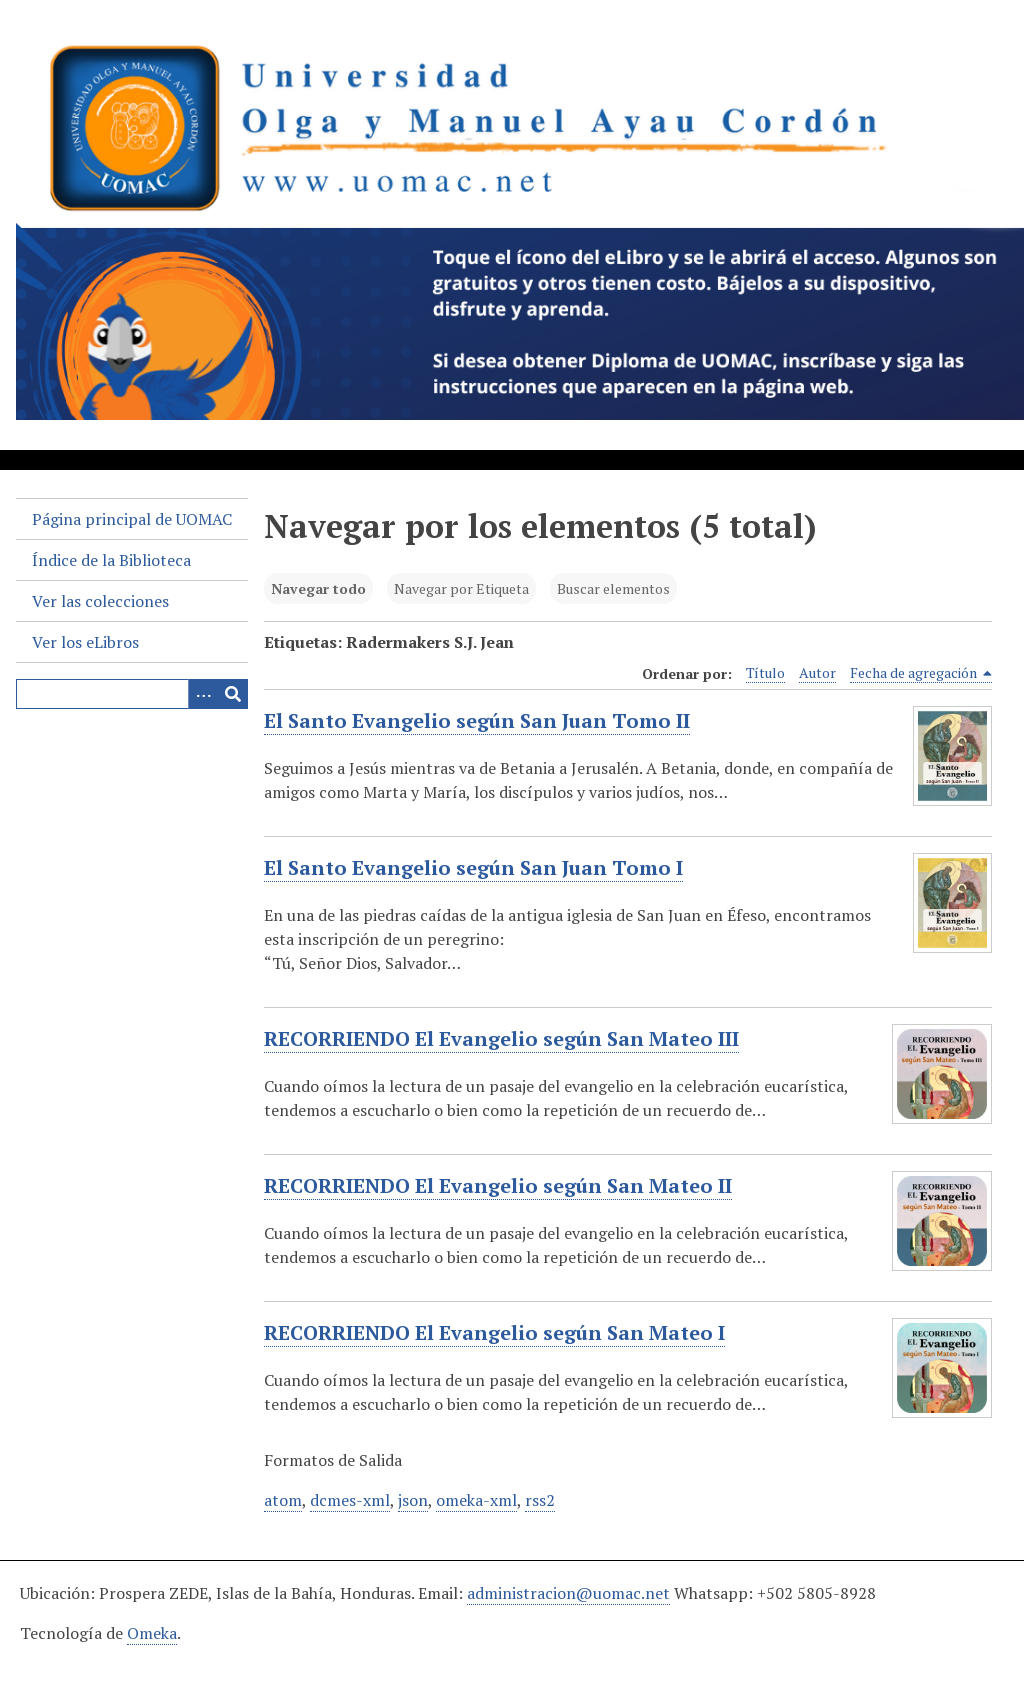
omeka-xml (476, 1500)
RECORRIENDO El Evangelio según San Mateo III (501, 1039)
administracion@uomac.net (568, 1593)
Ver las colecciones (100, 601)
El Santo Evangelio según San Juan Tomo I (473, 868)
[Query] (132, 694)
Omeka (152, 1633)
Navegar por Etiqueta (461, 588)
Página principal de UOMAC (132, 519)
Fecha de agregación (921, 673)
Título (765, 672)
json (413, 1500)
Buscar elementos (613, 588)
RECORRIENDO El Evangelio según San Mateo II (498, 1186)
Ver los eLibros (85, 642)
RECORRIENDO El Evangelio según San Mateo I (494, 1333)
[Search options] (203, 694)
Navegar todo (318, 588)
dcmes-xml (350, 1500)
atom (283, 1500)
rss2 (540, 1500)
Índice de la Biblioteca (111, 560)
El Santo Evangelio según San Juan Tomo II (477, 721)
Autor (817, 672)
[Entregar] (233, 694)
